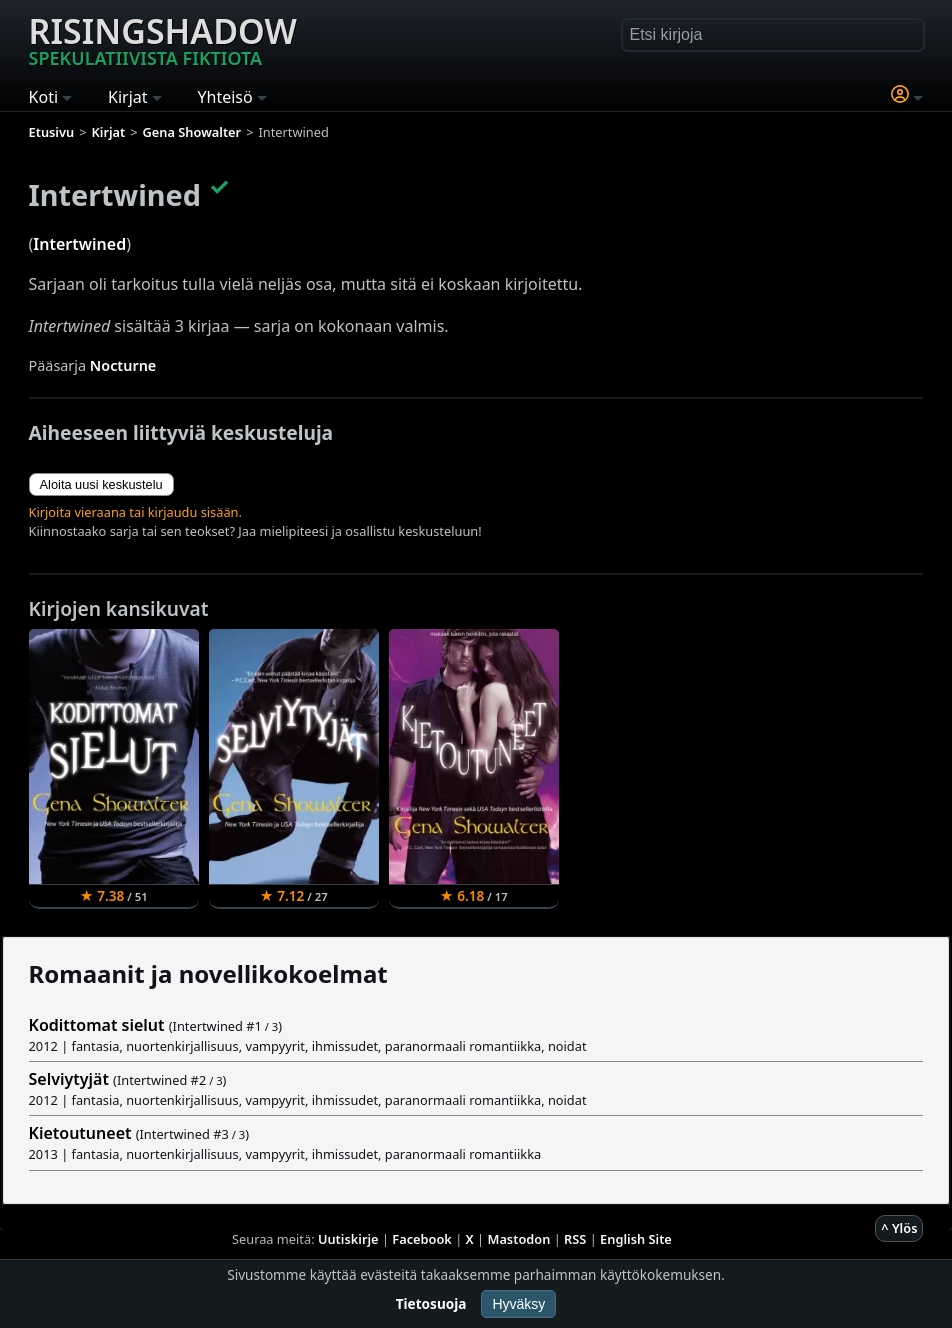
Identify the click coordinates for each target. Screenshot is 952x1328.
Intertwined (79, 244)
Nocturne (123, 365)
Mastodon (519, 1239)
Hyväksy (518, 1304)
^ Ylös (899, 1228)
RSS (575, 1239)
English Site (636, 1239)
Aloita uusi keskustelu (101, 484)
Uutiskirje (348, 1239)
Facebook (422, 1239)
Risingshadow (163, 39)
